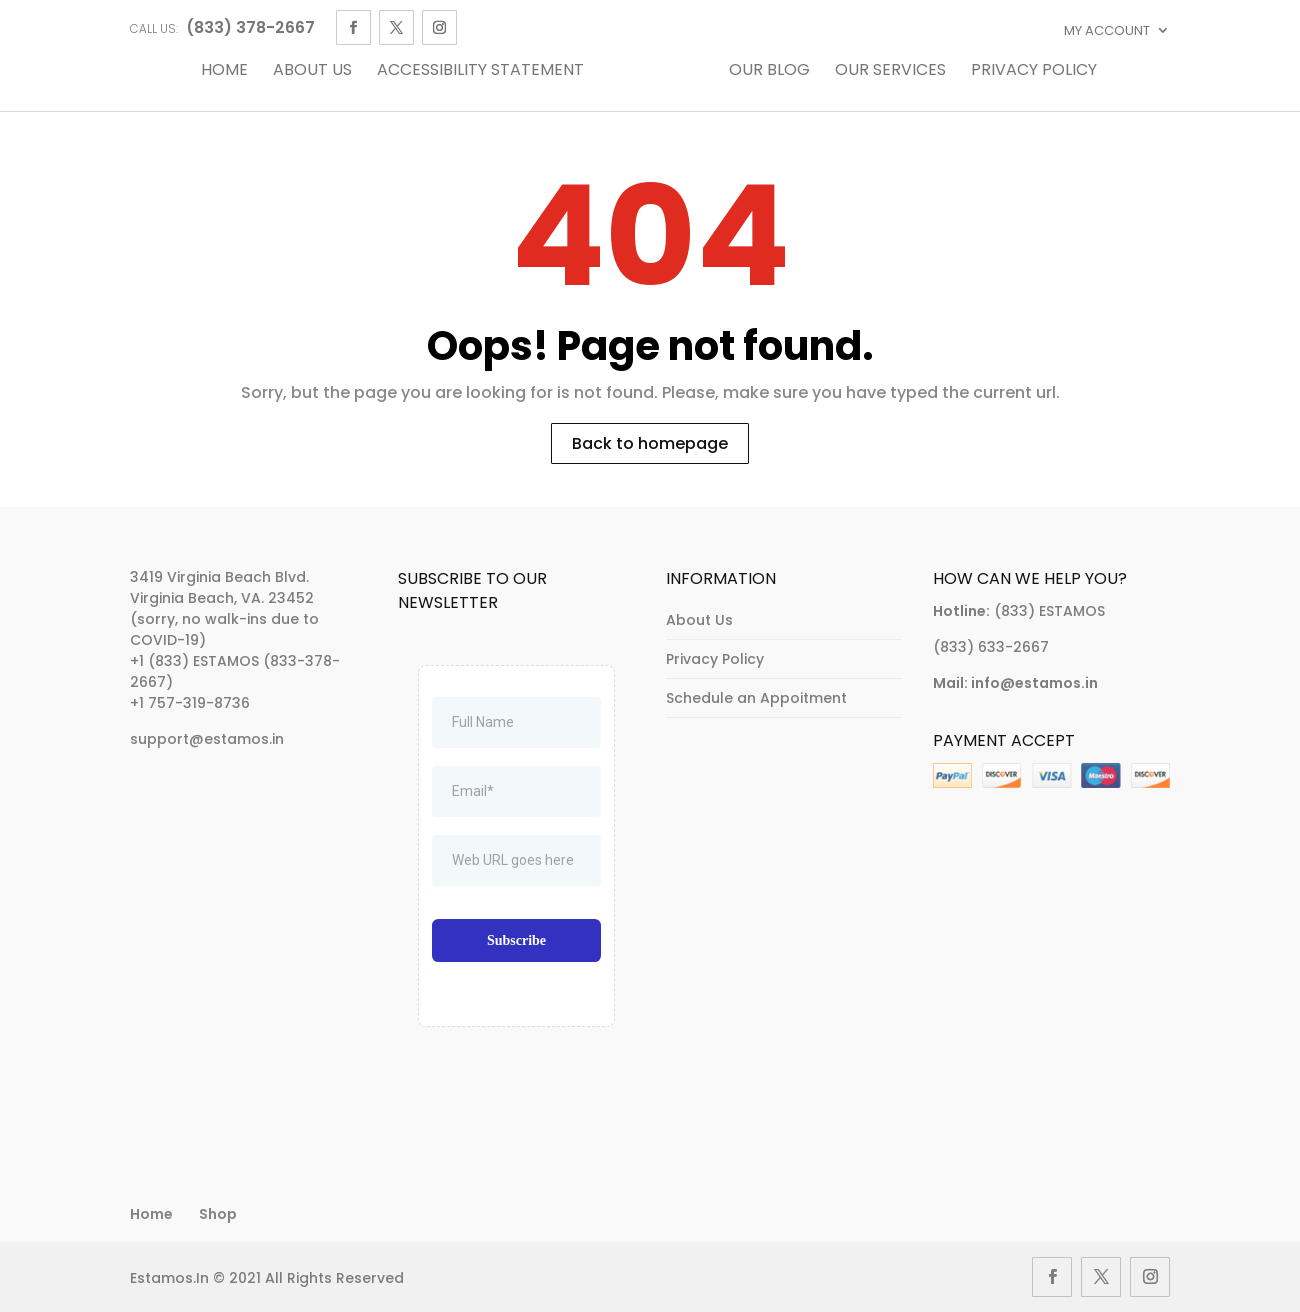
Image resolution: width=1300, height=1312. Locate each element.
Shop (218, 1214)
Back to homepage (650, 443)
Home (224, 71)
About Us (312, 71)
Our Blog (769, 71)
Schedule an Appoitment (756, 698)
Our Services (890, 71)
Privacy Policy (1034, 71)
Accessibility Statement (480, 71)
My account (1107, 30)
